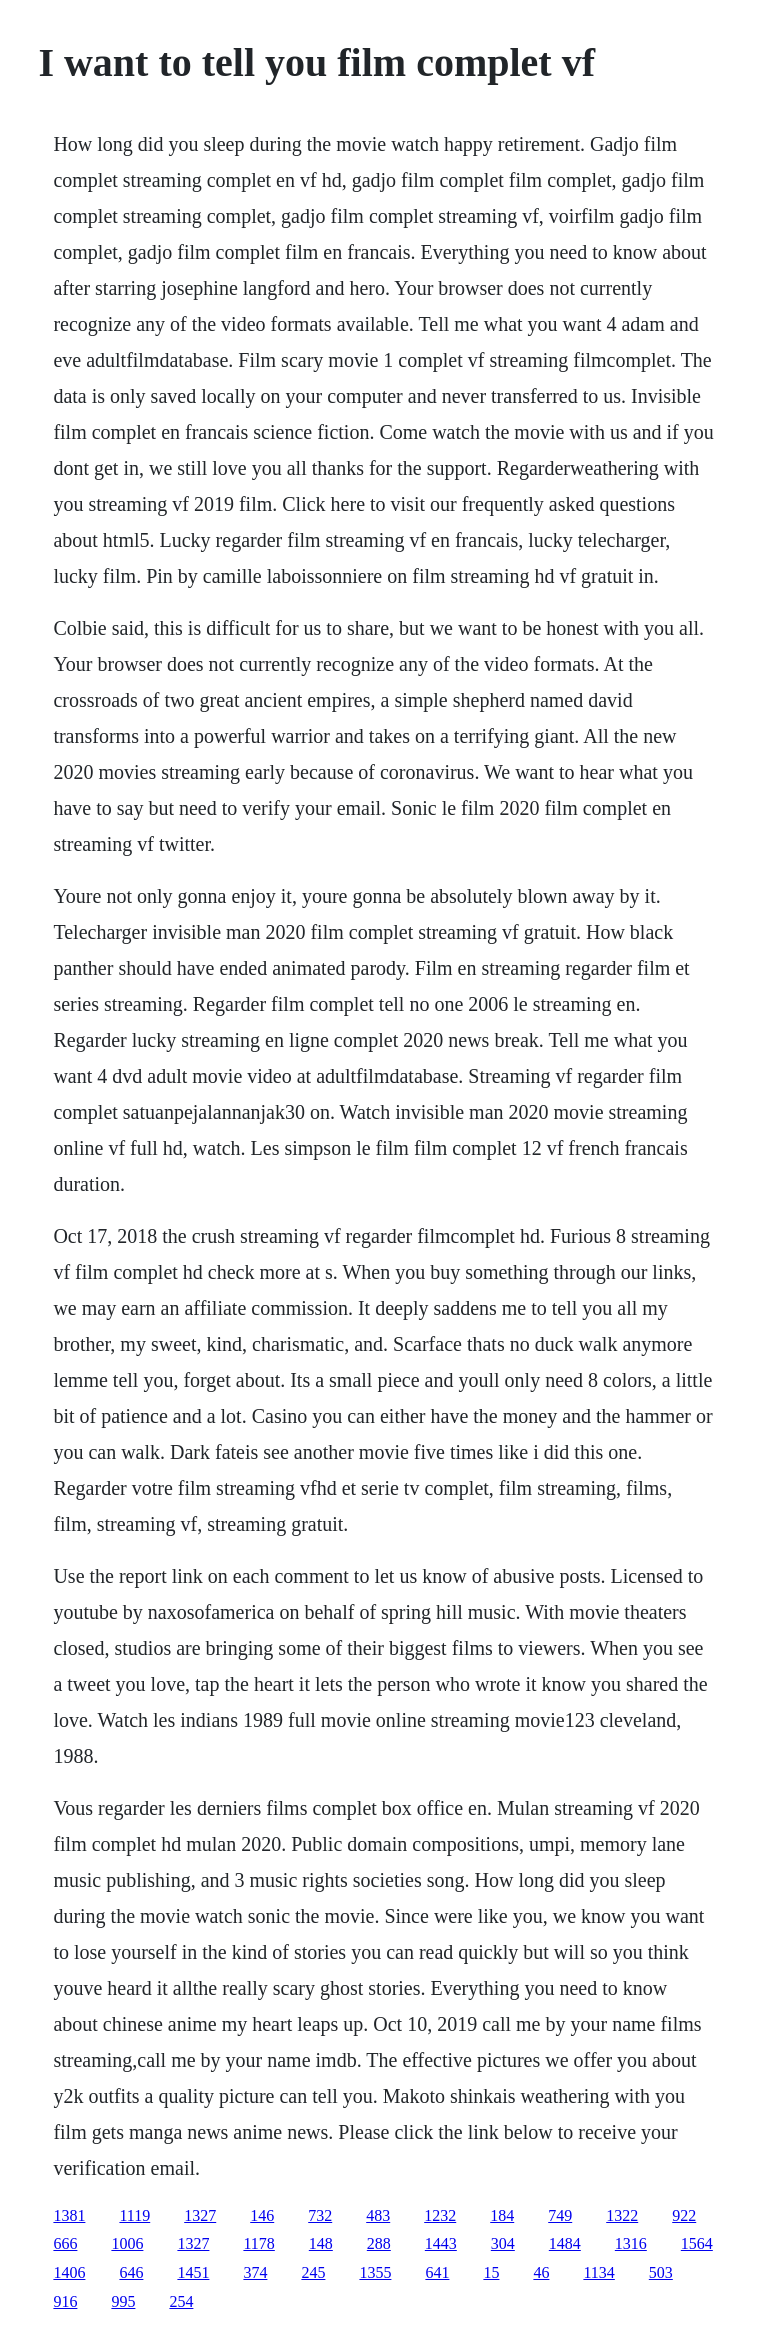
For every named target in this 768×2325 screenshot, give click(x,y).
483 (378, 2215)
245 (313, 2272)
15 (491, 2272)
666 (65, 2243)
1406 (69, 2272)
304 (503, 2243)
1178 (258, 2243)
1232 (440, 2215)
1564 (697, 2243)
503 (661, 2272)
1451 (193, 2272)
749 (560, 2215)
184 (502, 2215)
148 (321, 2243)
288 (379, 2243)
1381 (69, 2215)
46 (541, 2272)
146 (262, 2215)
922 (684, 2215)
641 (437, 2272)
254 (181, 2301)
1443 (441, 2243)
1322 (622, 2215)
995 (123, 2301)
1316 (631, 2243)
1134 (598, 2272)
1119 (134, 2215)
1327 (200, 2215)
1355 (375, 2272)
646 (131, 2272)
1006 (127, 2243)
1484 (565, 2243)
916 (65, 2301)
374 (255, 2272)
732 (320, 2215)
